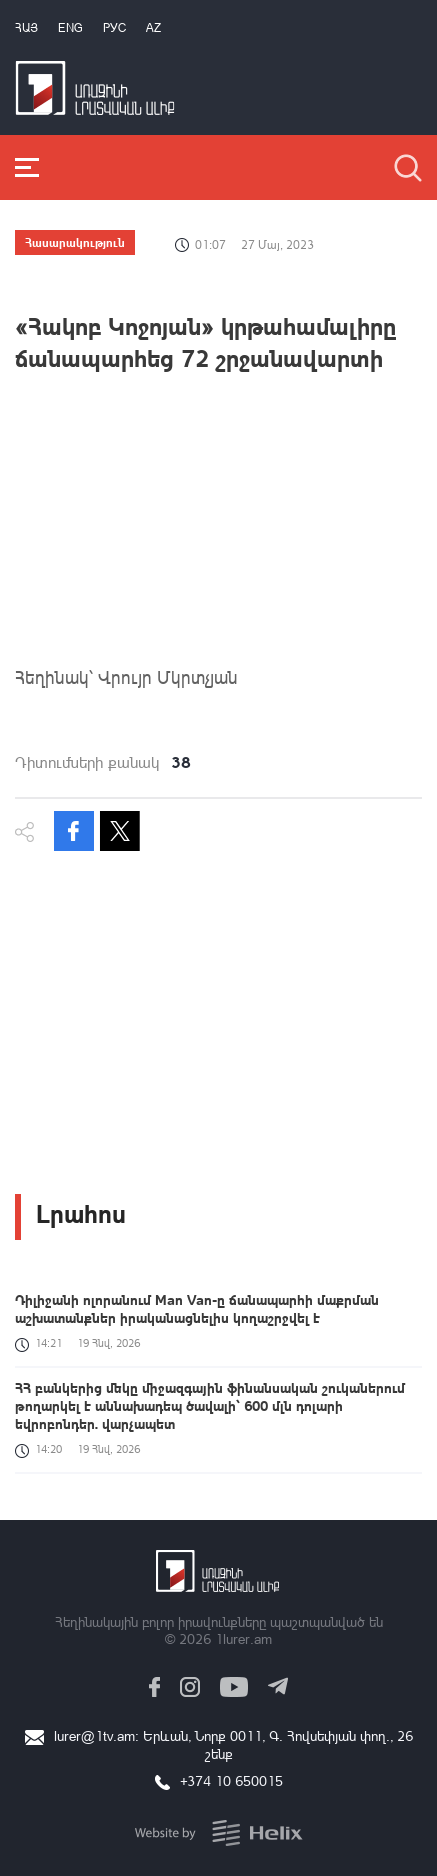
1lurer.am (243, 1638)
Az (153, 27)
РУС (114, 27)
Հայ (26, 27)
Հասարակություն (75, 242)
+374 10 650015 (231, 1780)
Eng (70, 27)
